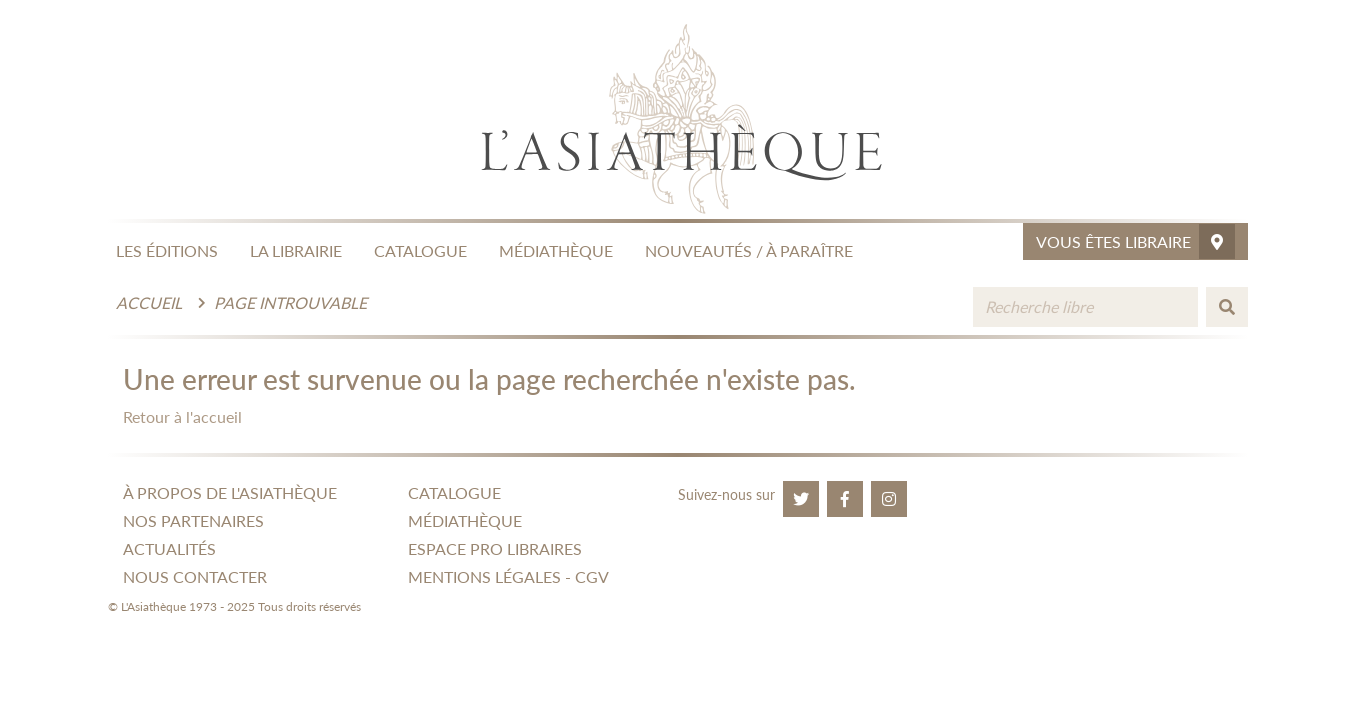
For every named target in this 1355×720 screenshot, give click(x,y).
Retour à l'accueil (182, 416)
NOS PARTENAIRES (193, 520)
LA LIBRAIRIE (296, 250)
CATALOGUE (420, 250)
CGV (592, 576)
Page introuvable (290, 302)
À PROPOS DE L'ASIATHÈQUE (230, 492)
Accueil (149, 302)
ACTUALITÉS (169, 548)
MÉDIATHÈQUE (556, 250)
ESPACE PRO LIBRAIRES (495, 548)
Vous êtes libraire (1135, 241)
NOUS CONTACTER (195, 576)
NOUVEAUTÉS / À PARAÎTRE (749, 250)
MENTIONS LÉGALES (484, 576)
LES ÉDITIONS (167, 250)
